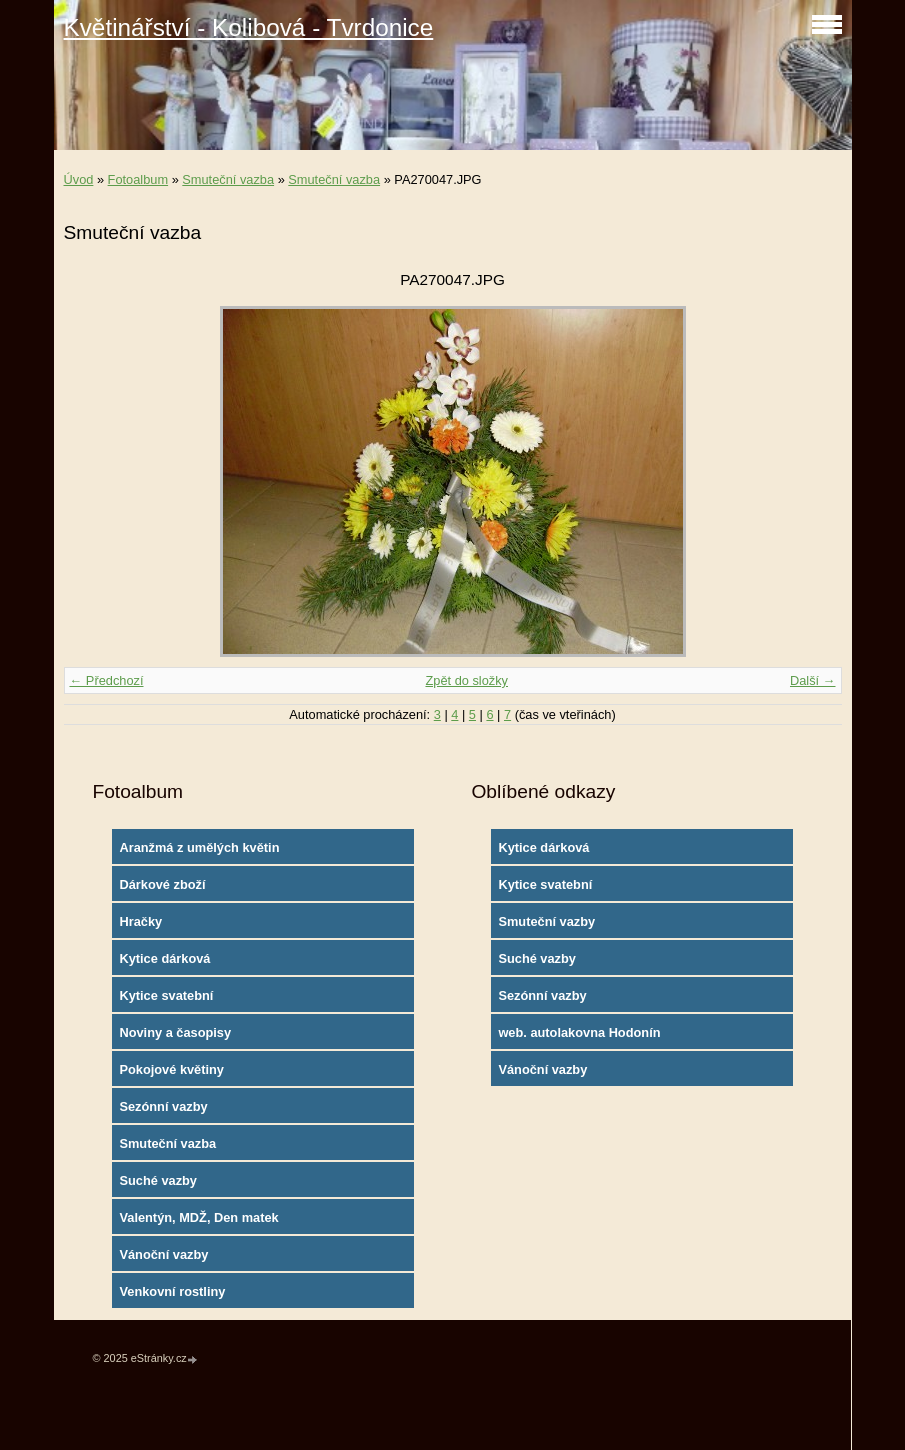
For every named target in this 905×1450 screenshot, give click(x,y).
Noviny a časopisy (175, 1032)
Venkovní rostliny (172, 1291)
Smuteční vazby (546, 921)
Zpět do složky (466, 680)
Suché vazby (158, 1180)
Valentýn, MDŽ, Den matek (198, 1217)
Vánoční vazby (163, 1254)
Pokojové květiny (171, 1069)
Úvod (79, 179)
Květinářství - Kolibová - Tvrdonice (249, 27)
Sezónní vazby (163, 1106)
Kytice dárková (164, 958)
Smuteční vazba (228, 179)
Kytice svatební (166, 995)
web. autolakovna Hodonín (579, 1032)
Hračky (140, 921)
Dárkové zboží (162, 884)
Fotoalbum (138, 179)
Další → (813, 680)
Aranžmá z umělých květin (199, 847)
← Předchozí (107, 680)
